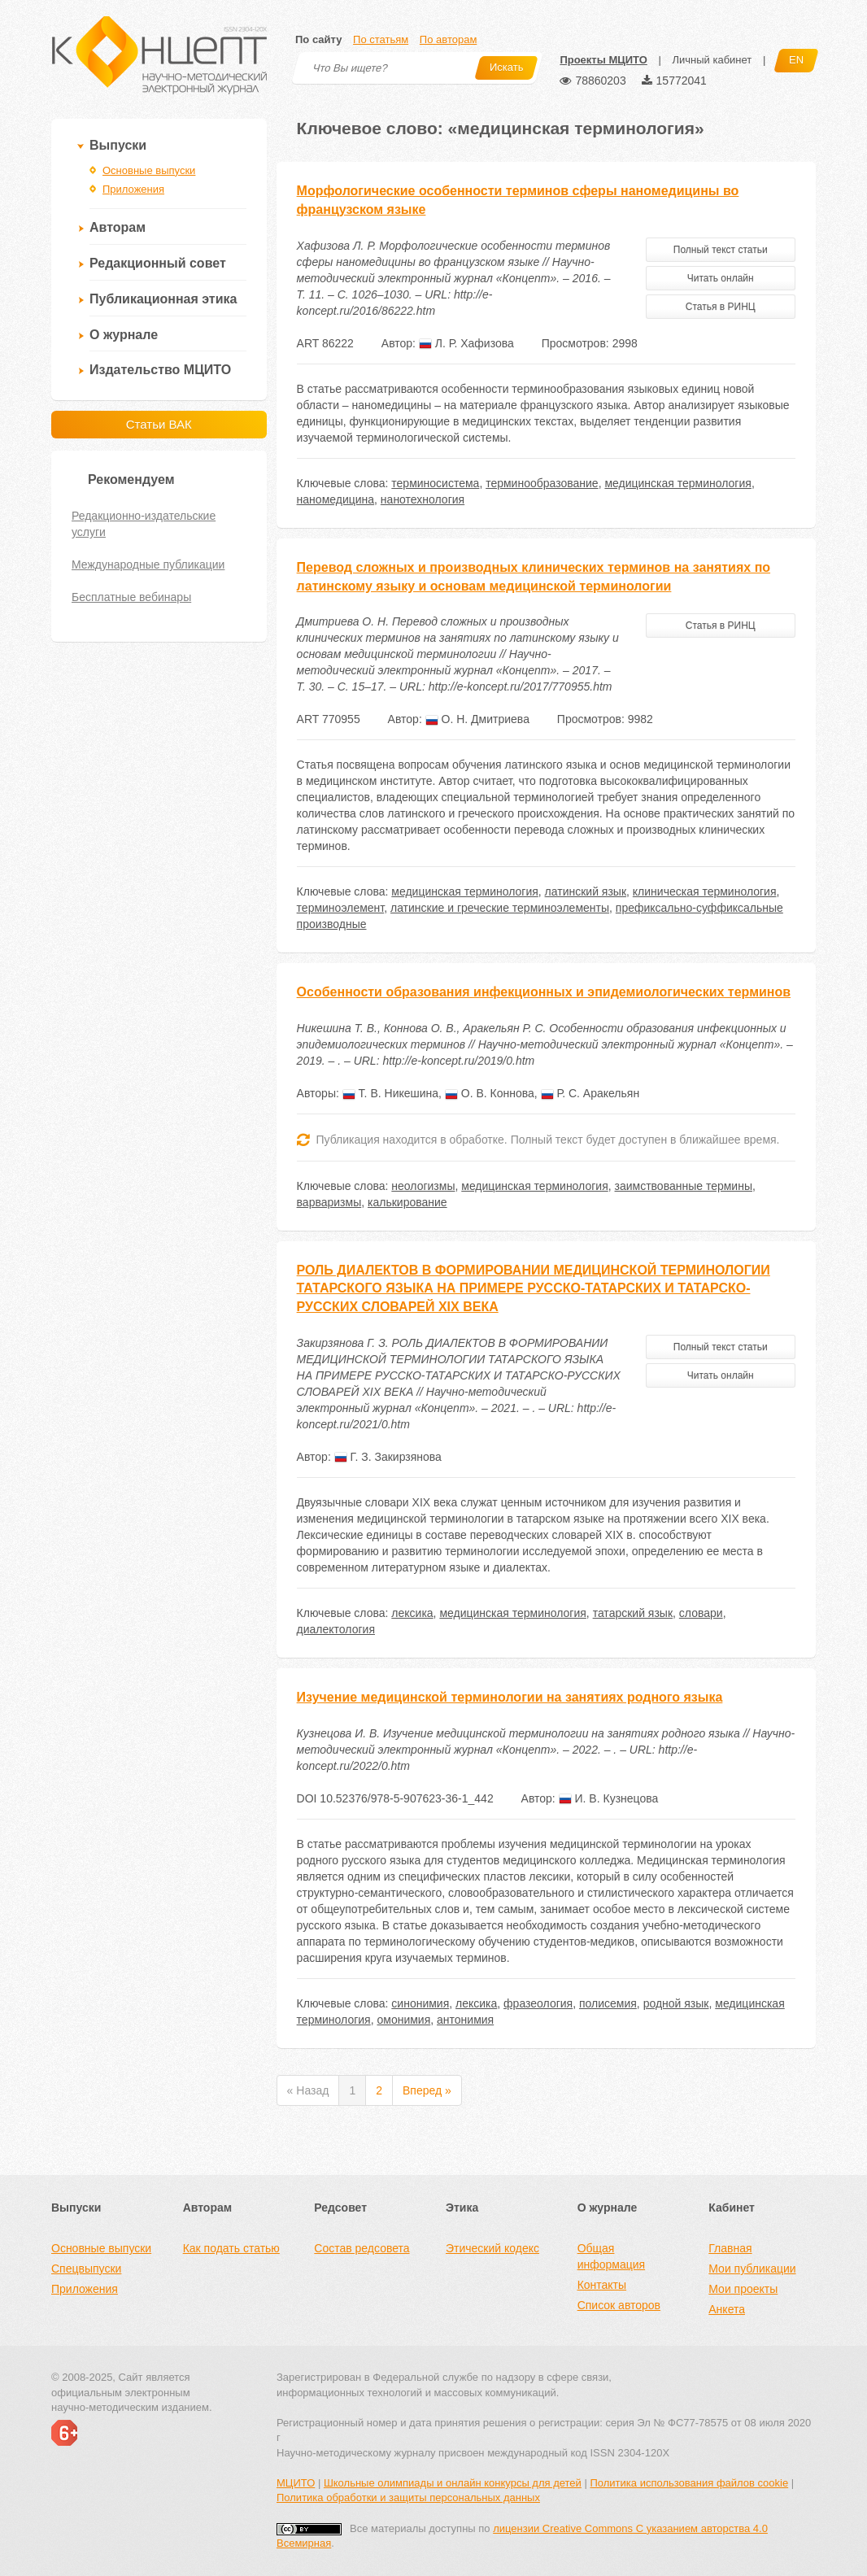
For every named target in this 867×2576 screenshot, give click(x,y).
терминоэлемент (341, 907)
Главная (730, 2248)
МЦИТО (296, 2483)
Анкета (726, 2309)
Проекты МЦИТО (603, 60)
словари (701, 1612)
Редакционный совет (157, 263)
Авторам (117, 227)
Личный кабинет (712, 60)
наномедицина (335, 499)
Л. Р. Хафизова (466, 343)
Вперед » (427, 2090)
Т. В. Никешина (390, 1093)
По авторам (448, 39)
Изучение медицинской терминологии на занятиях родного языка (510, 1697)
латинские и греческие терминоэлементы (499, 907)
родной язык (676, 2003)
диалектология (336, 1629)
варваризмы (329, 1202)
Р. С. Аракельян (590, 1093)
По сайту (318, 39)
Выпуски (117, 145)
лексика (412, 1612)
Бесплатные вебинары (131, 597)
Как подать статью (231, 2248)
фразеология (538, 2003)
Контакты (601, 2284)
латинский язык (585, 891)
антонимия (465, 2019)
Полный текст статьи (720, 249)
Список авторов (618, 2305)
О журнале (123, 335)
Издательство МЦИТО (160, 370)
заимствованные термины (683, 1185)
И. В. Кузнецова (609, 1798)
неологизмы (423, 1185)
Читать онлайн (720, 278)
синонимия (420, 2003)
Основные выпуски (148, 170)
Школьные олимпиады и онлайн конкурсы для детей (453, 2483)
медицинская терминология (677, 483)
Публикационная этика (163, 299)
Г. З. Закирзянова (388, 1456)
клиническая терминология (705, 891)
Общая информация (611, 2256)
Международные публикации (148, 564)
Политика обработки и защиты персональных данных (408, 2497)
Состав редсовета (361, 2248)
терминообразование (542, 483)
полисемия (608, 2003)
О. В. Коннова (489, 1093)
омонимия (403, 2019)
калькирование (407, 1202)
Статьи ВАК (159, 424)
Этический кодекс (492, 2248)
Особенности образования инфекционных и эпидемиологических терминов (544, 992)
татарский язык (633, 1612)
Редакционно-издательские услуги (144, 523)
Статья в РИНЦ (721, 306)
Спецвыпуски (86, 2268)
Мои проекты (743, 2288)
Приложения (133, 189)
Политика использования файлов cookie (689, 2483)
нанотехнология (422, 499)
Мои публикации (751, 2268)
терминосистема (435, 483)
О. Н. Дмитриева (477, 719)
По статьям (380, 39)
